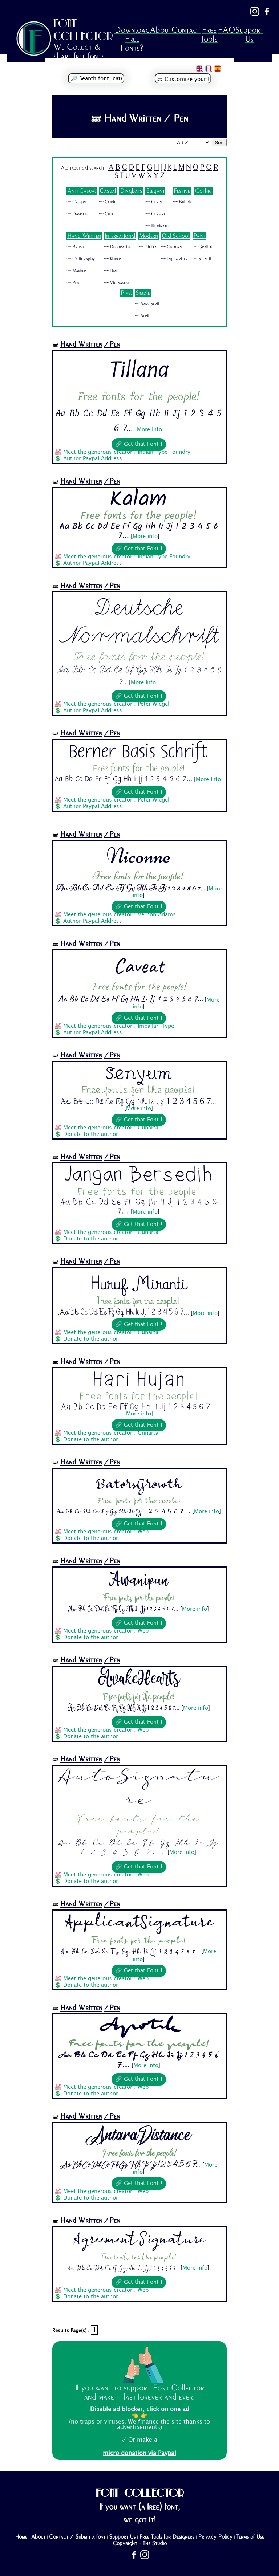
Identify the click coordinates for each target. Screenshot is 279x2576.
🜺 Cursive (155, 213)
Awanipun (138, 1580)
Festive (182, 190)
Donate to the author (90, 1134)
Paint (199, 235)
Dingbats (131, 190)
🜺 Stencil (202, 258)
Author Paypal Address (92, 458)
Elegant (155, 190)
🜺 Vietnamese (117, 282)
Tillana (139, 370)
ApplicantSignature (139, 1923)
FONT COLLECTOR (83, 29)
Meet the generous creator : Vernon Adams (119, 914)
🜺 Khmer (112, 258)
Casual (108, 190)
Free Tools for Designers (166, 2537)
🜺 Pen (72, 282)
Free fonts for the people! (139, 397)
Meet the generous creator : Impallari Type (118, 1026)
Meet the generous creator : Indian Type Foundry (126, 452)
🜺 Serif (142, 315)
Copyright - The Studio (140, 2543)
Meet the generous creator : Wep (106, 1531)
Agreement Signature (138, 2240)
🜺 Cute (106, 213)
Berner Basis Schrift (139, 752)
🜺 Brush (75, 246)
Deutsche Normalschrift (138, 621)
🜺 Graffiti (203, 246)
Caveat (138, 965)
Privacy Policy (215, 2537)
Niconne (138, 855)
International (120, 235)
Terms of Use (250, 2537)
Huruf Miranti (138, 1281)
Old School (176, 235)
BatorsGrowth (138, 1481)
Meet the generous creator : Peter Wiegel (116, 704)
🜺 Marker (76, 270)
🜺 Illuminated (158, 225)
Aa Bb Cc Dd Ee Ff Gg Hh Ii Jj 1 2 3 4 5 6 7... (123, 778)
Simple (143, 292)
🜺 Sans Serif (147, 303)
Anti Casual (81, 190)
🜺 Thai (110, 270)
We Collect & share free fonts (79, 51)
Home (21, 2537)
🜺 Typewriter (174, 258)
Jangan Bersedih (139, 1175)
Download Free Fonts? (132, 39)
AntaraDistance (138, 2136)
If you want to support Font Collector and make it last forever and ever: (139, 2392)
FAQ (226, 29)
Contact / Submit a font (77, 2537)
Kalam (138, 500)
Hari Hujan (138, 1380)
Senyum (139, 1074)
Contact (186, 29)
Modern (148, 235)
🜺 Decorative (117, 246)
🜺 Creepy (76, 201)
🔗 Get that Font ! (138, 444)
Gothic (203, 190)
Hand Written (84, 235)
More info (149, 429)
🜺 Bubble (182, 201)
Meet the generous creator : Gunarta (110, 1127)
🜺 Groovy (171, 246)
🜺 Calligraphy (80, 258)
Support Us (249, 34)
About (160, 29)
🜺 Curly (153, 201)
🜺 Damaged (78, 213)
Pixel (126, 292)
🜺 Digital (148, 246)
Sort (219, 142)
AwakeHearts (138, 1679)
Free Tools (209, 34)
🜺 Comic (107, 201)
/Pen (112, 344)
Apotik (138, 2027)
